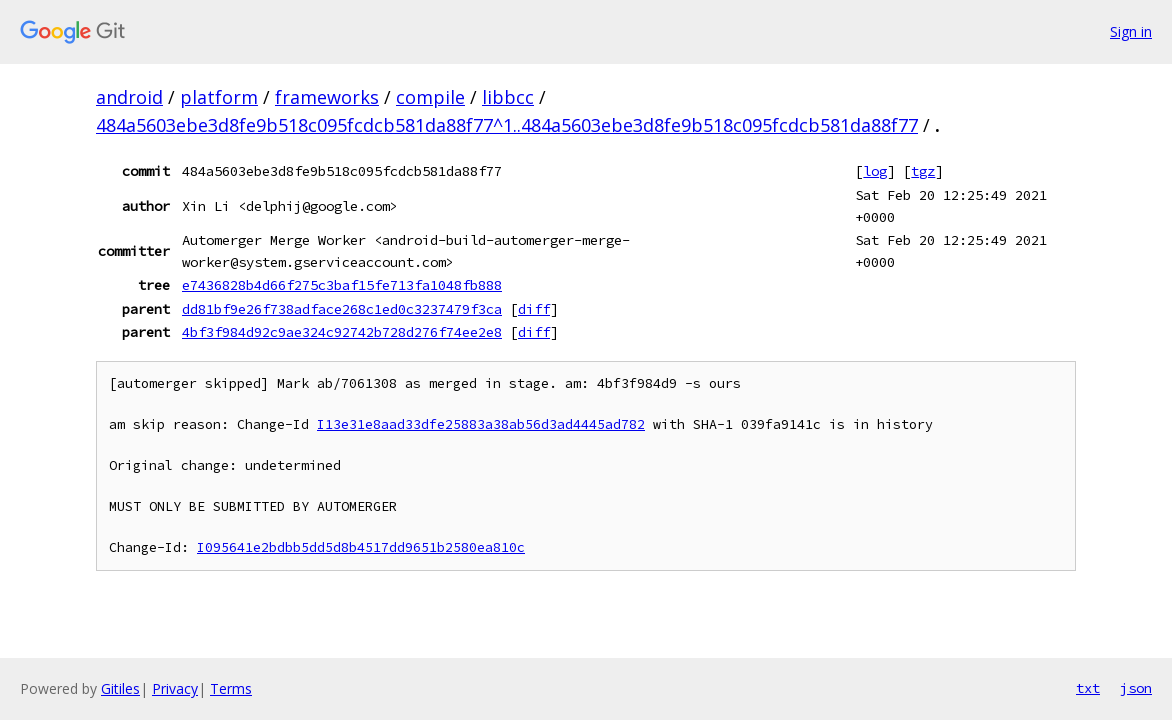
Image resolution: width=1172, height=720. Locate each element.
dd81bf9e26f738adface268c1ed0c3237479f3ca (342, 309)
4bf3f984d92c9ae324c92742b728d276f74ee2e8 (342, 332)
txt (1088, 688)
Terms (231, 688)
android (129, 97)
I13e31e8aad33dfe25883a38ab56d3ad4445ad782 (481, 424)
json (1136, 688)
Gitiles (120, 688)
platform (219, 97)
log (875, 171)
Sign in (1131, 31)
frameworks (327, 97)
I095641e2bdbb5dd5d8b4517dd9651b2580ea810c (361, 547)
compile (430, 97)
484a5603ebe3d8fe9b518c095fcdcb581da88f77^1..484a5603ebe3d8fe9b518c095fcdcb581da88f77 (507, 125)
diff (534, 309)
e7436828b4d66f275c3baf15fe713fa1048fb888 (342, 285)
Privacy (175, 688)
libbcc (508, 97)
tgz (923, 171)
